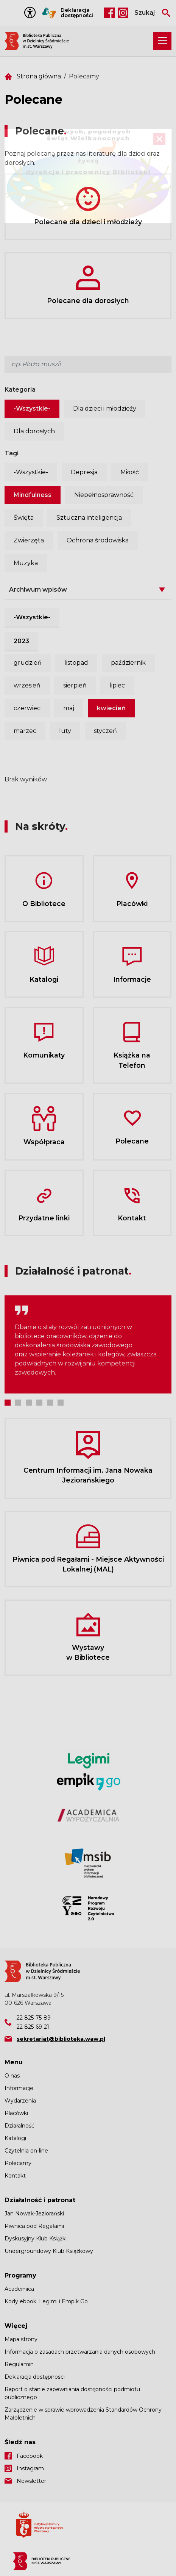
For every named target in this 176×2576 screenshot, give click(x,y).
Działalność (19, 2125)
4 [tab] (39, 1403)
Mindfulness (32, 494)
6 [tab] (61, 1403)
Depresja (84, 472)
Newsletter (31, 2481)
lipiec (117, 685)
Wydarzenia (20, 2100)
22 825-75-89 (34, 2017)
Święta (24, 517)
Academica (19, 2288)
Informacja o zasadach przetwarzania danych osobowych (80, 2351)
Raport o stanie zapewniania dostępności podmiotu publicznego (72, 2393)
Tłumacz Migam (49, 13)
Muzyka (26, 563)
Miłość (129, 472)
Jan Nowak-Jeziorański (34, 2213)
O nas (12, 2075)
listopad (76, 662)
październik (128, 662)
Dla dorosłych (34, 431)
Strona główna (39, 76)
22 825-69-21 (33, 2026)
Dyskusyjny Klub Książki (36, 2238)
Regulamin (19, 2364)
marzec (25, 730)
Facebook (109, 13)
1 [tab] (8, 1403)
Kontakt (15, 2175)
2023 (21, 641)
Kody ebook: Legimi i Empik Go (46, 2301)
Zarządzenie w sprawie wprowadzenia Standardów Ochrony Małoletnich (83, 2413)
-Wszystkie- (32, 408)
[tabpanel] (88, 1344)
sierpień (75, 685)
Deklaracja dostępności (77, 13)
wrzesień (27, 685)
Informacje (19, 2088)
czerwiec (27, 708)
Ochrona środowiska (98, 540)
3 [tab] (29, 1403)
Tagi (12, 453)
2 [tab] (18, 1403)
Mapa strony (21, 2339)
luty (65, 730)
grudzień (28, 662)
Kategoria (20, 389)
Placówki (16, 2113)
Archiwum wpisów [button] (38, 589)
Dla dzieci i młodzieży (104, 408)
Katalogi (15, 2138)
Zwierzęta (29, 540)
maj (68, 708)
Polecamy (18, 2163)
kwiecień (111, 708)
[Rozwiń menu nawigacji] (162, 41)
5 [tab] (50, 1403)
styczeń (105, 730)
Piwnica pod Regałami (34, 2226)
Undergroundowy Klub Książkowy (49, 2251)
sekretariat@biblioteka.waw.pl (61, 2038)
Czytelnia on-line (26, 2150)
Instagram (123, 13)
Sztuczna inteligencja (89, 517)
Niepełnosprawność (104, 494)
